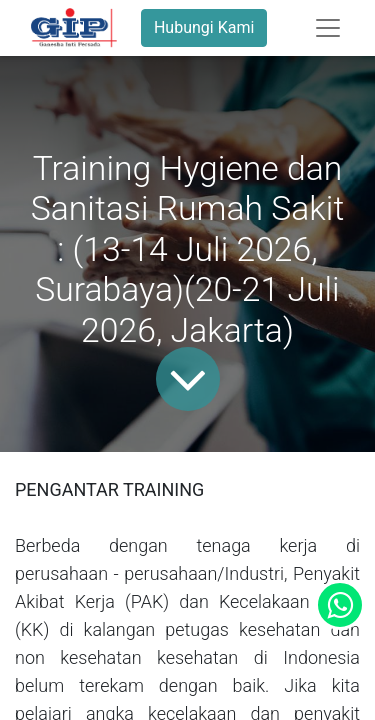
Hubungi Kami (204, 27)
